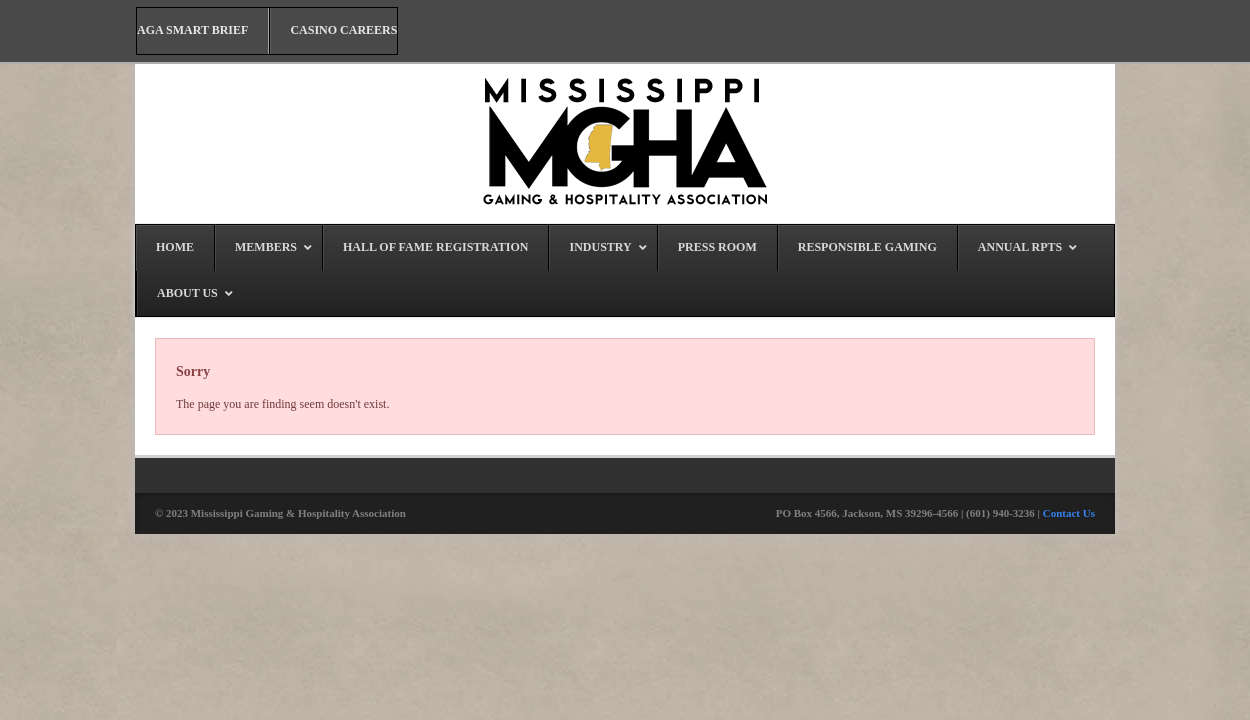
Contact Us (1069, 513)
